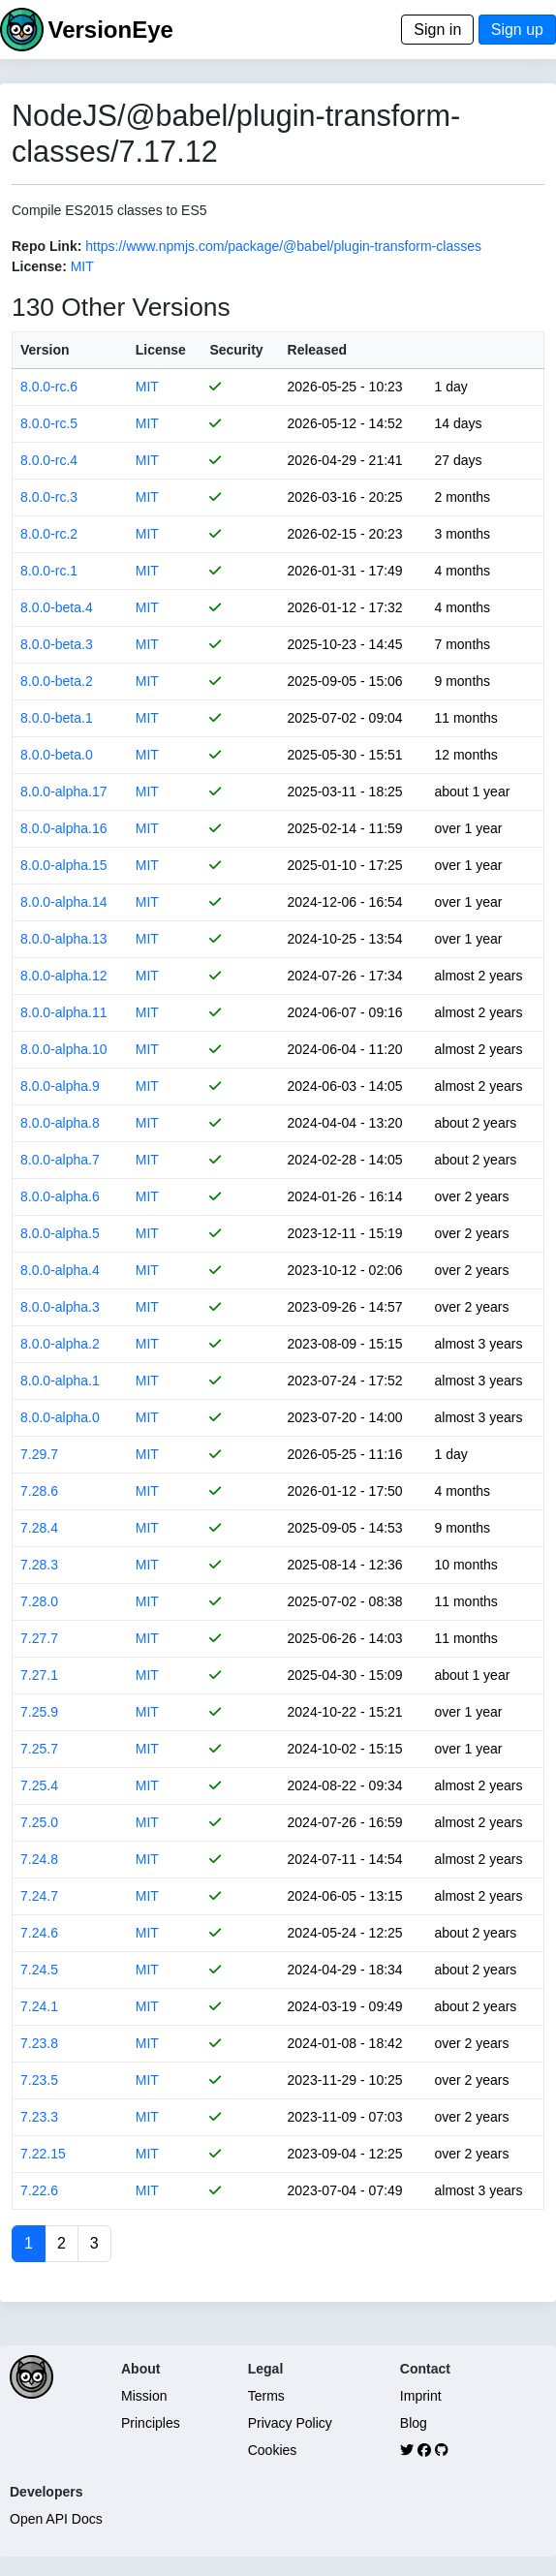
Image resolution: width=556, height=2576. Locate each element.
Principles (150, 2423)
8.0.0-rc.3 (48, 497)
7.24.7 (39, 1896)
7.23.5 (39, 2080)
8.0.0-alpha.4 (60, 1270)
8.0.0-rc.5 (48, 423)
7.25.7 (39, 1748)
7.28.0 (39, 1601)
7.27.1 (39, 1675)
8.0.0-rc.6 (48, 386)
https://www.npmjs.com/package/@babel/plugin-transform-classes (283, 246)
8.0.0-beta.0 (56, 754)
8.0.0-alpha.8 (60, 1123)
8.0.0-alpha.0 (60, 1417)
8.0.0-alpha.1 (60, 1380)
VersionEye (109, 29)
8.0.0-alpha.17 (64, 791)
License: (39, 266)
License (161, 349)
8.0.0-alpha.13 (64, 939)
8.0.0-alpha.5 (60, 1233)
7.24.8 (39, 1859)
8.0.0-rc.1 (48, 570)
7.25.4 (39, 1785)
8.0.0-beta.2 (56, 681)
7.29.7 (39, 1454)
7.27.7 (39, 1638)
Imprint (421, 2396)
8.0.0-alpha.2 (60, 1343)
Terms (266, 2396)
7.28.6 (39, 1491)
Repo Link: (46, 246)
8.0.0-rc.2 (48, 534)
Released (317, 349)
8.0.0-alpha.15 (64, 865)
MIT (82, 266)
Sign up (517, 29)
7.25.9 (39, 1712)
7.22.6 (39, 2190)
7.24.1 (39, 2006)
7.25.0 (39, 1822)
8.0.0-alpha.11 (64, 1012)
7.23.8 (39, 2043)
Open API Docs (56, 2519)
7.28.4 (39, 1528)
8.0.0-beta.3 (56, 644)
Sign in (437, 29)
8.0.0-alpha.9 (60, 1086)
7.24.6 (39, 1932)
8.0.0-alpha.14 (64, 902)
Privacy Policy (290, 2423)
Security (236, 349)
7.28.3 (39, 1564)
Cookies (272, 2450)
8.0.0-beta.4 (56, 607)
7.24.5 (39, 1969)
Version (45, 349)
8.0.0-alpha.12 (64, 975)
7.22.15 (43, 2153)
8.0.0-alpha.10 (64, 1049)
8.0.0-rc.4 (48, 460)
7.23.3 (39, 2117)
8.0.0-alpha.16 (64, 828)
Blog (413, 2423)
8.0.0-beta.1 (56, 718)
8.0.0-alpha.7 (60, 1159)
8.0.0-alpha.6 (60, 1196)
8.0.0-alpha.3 (60, 1307)
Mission (144, 2396)
